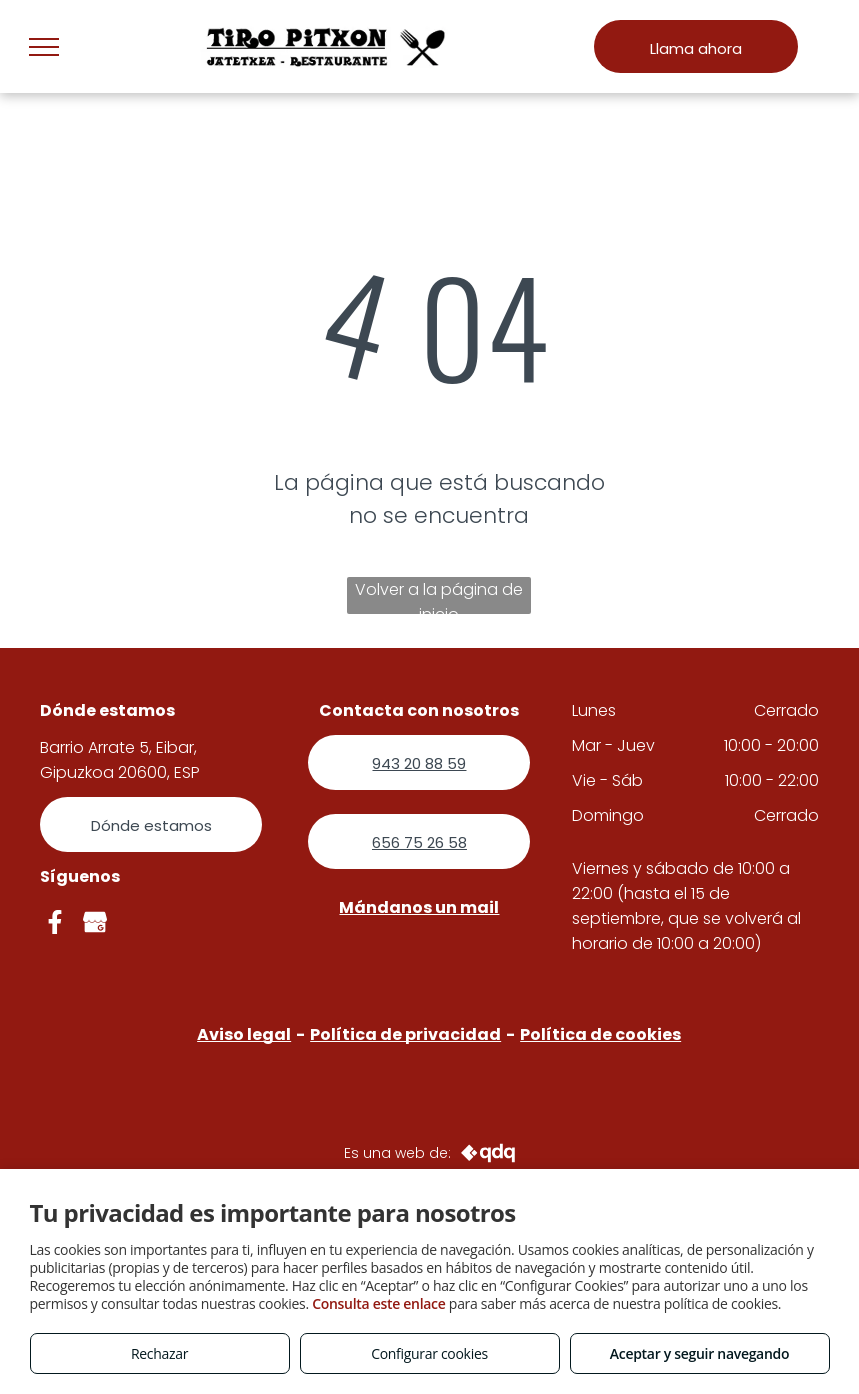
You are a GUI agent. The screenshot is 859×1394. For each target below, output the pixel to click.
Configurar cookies (429, 1353)
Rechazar (159, 1353)
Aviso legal (244, 1034)
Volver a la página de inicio (439, 596)
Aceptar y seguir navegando (699, 1353)
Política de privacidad (405, 1034)
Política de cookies (600, 1034)
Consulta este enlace (378, 1303)
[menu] (44, 47)
